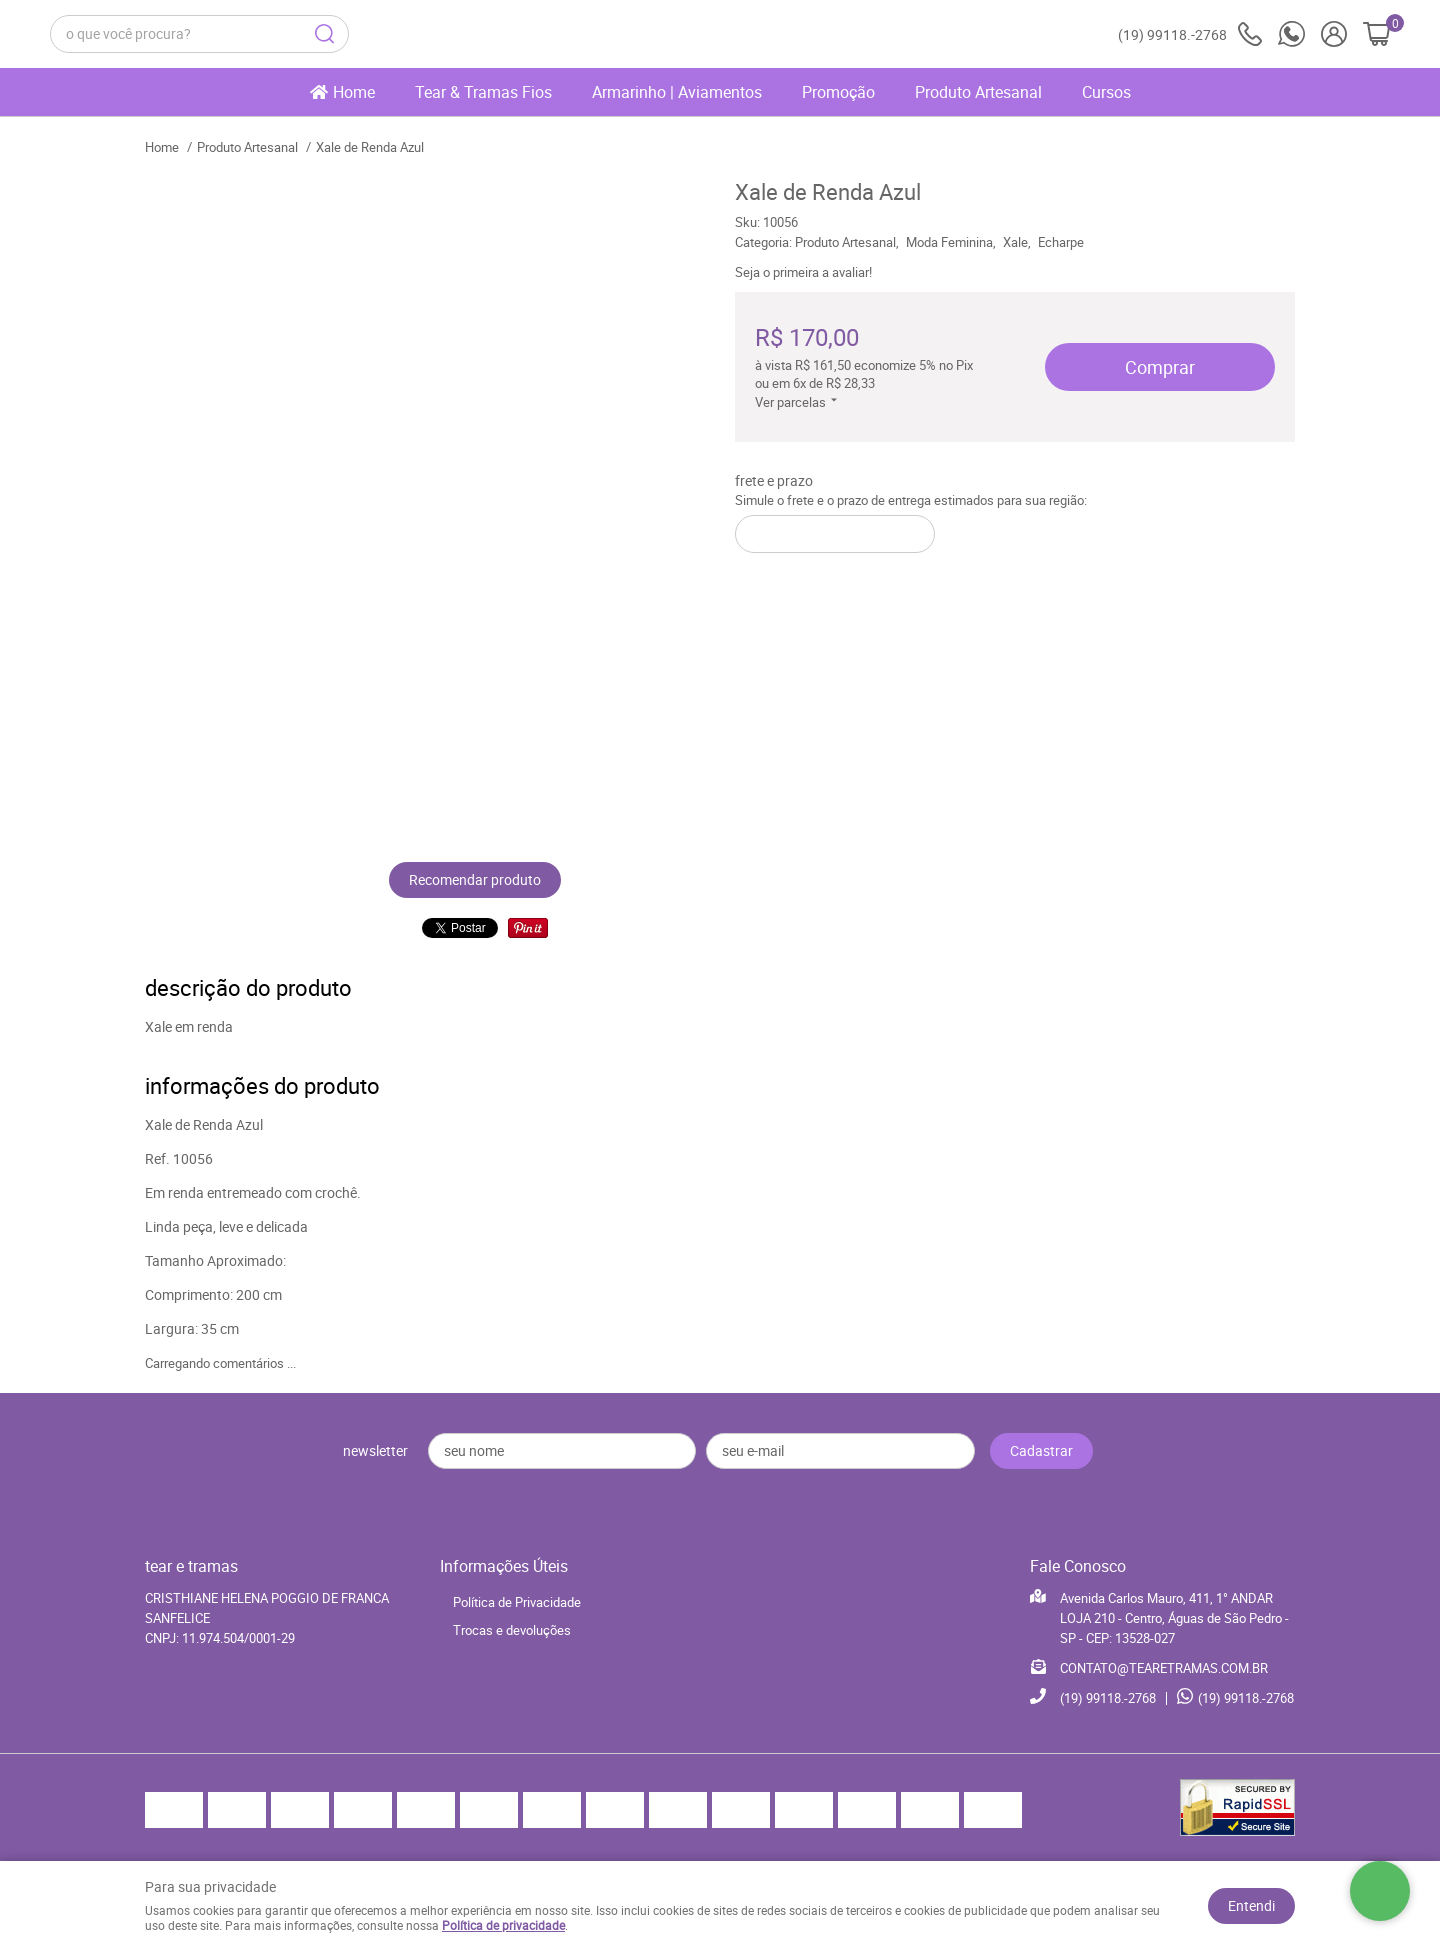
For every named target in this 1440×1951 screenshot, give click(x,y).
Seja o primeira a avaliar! (803, 272)
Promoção (838, 92)
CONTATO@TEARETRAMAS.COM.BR (1164, 1668)
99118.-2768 (1190, 34)
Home (354, 92)
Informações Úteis (504, 1566)
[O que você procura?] (325, 34)
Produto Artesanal (978, 92)
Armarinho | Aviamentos (677, 92)
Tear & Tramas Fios (483, 92)
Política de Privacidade (517, 1602)
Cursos (1106, 92)
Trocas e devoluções (512, 1630)
